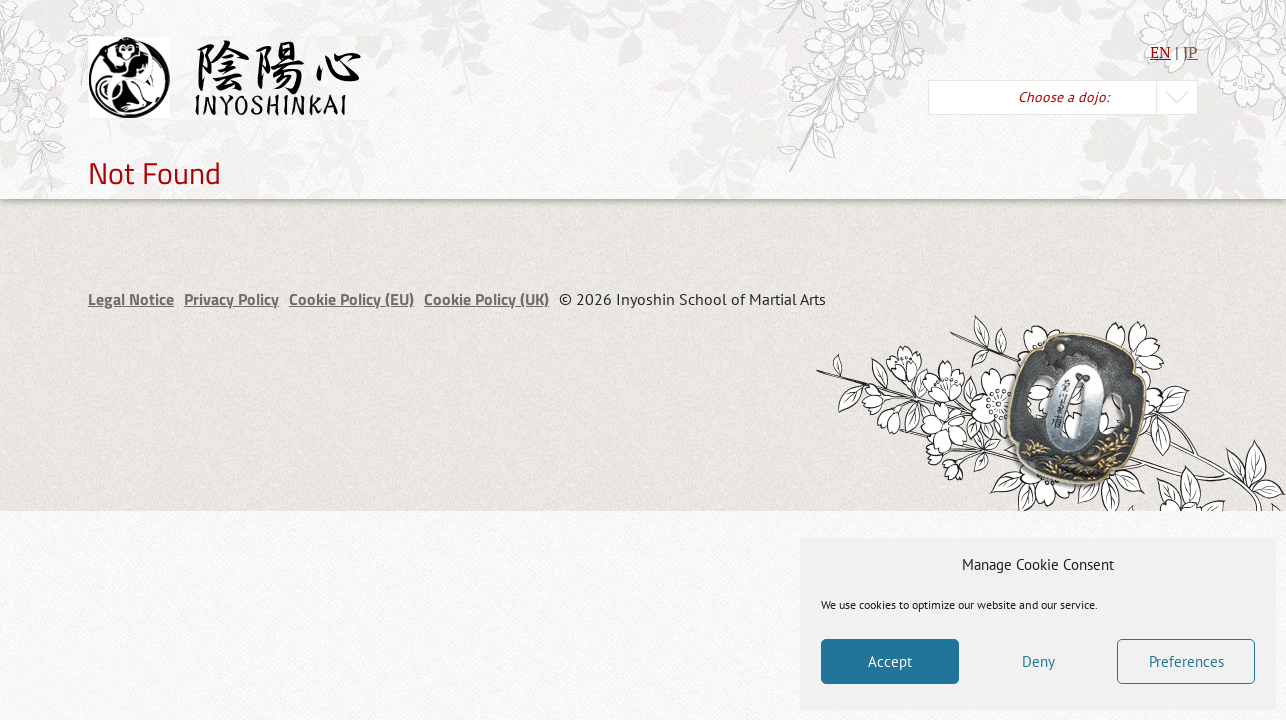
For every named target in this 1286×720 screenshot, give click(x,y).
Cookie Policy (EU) (351, 299)
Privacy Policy (231, 299)
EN (1160, 52)
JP (1190, 52)
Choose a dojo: (1063, 97)
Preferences (1186, 661)
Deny (1038, 661)
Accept (890, 661)
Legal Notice (131, 299)
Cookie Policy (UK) (486, 299)
